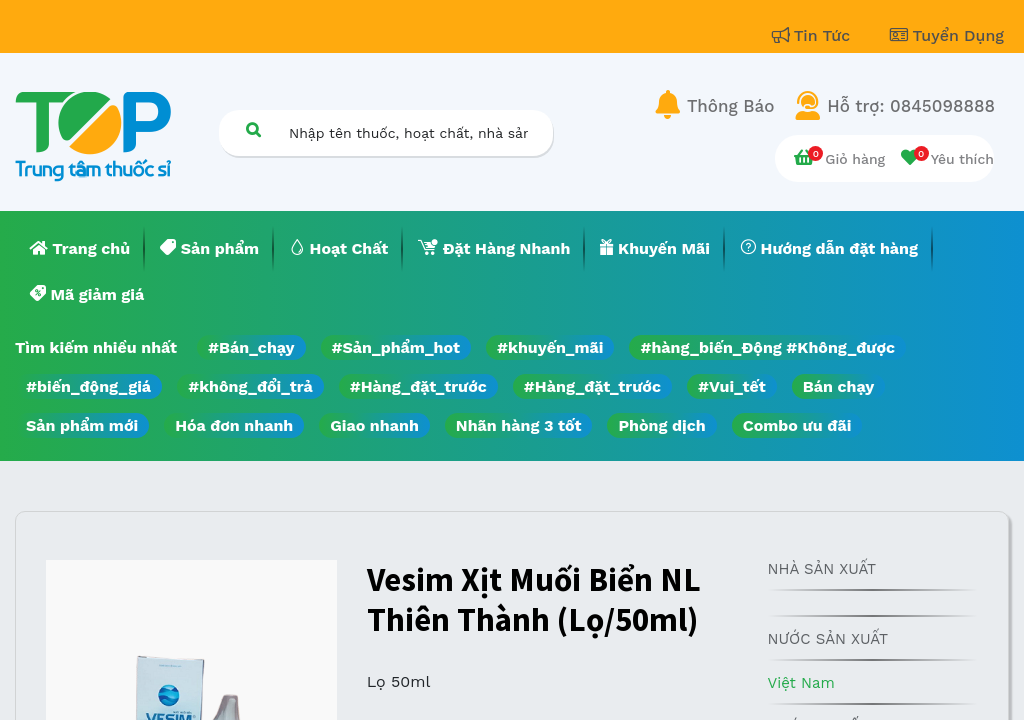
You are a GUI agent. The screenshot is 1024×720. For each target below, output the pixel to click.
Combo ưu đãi (797, 425)
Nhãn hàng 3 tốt (519, 425)
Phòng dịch (661, 425)
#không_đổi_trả (250, 386)
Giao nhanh (374, 425)
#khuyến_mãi (550, 347)
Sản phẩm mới (82, 425)
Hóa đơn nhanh (234, 425)
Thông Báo (730, 106)
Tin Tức (814, 35)
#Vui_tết (732, 386)
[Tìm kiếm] (253, 129)
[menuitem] (80, 249)
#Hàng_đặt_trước (418, 386)
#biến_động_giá (88, 386)
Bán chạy (838, 386)
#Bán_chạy (251, 347)
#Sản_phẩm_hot (396, 347)
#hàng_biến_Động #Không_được (767, 347)
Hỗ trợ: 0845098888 (911, 106)
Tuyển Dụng (947, 35)
